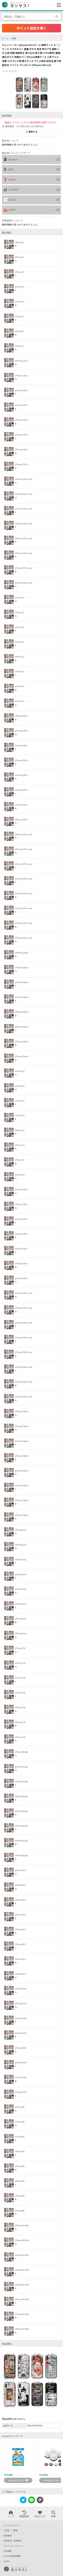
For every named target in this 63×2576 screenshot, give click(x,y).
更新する (31, 131)
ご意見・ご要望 (10, 2530)
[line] (31, 2500)
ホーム (5, 38)
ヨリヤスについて (11, 2525)
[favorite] (58, 45)
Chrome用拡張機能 (12, 2556)
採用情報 (7, 2535)
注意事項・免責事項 (12, 2540)
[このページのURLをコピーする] (40, 2500)
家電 (14, 38)
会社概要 (7, 2551)
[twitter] (23, 2500)
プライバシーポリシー (13, 2546)
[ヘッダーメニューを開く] (58, 5)
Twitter (6, 2561)
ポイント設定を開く (31, 28)
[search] (57, 16)
